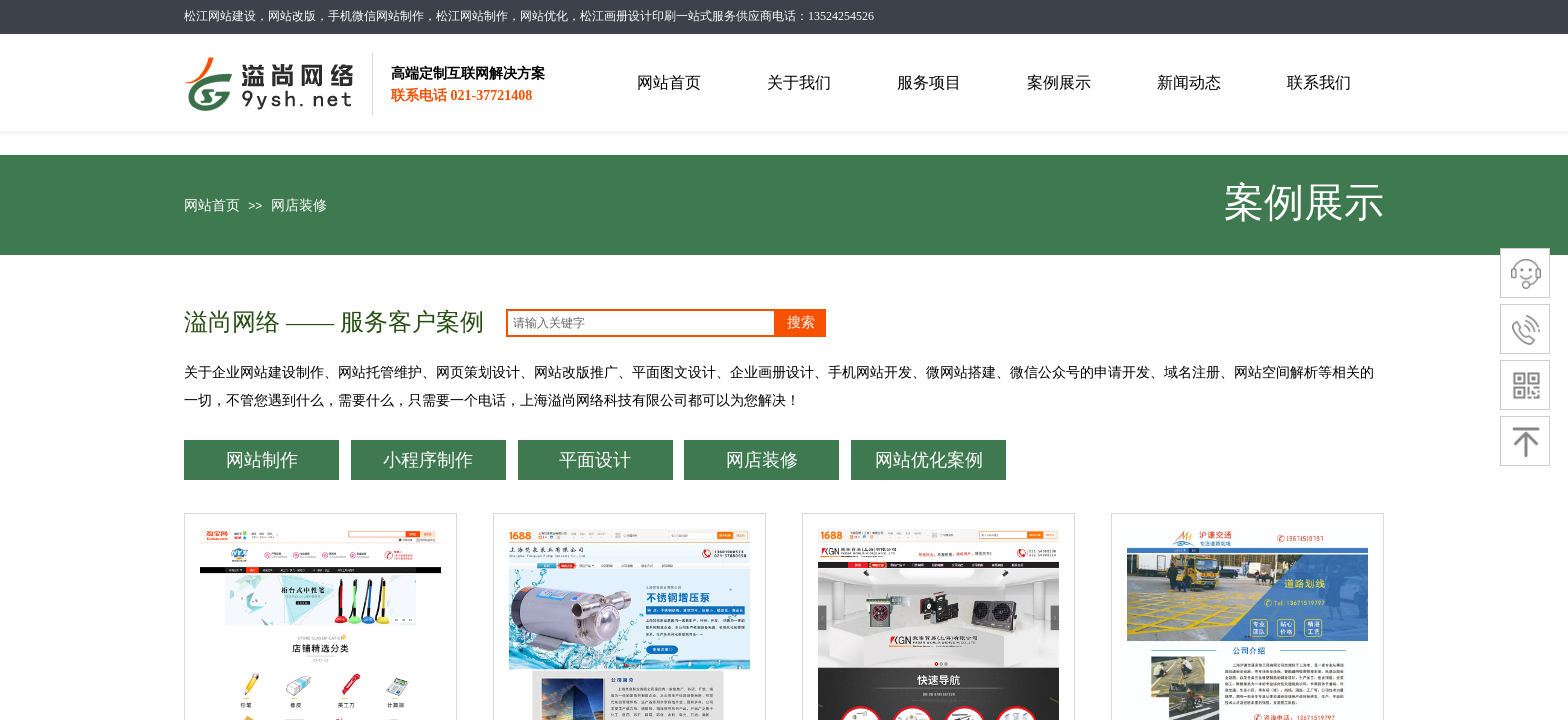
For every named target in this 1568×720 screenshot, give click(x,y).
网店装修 (299, 205)
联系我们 (1319, 82)
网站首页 (212, 205)
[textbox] (641, 323)
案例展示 (1059, 82)
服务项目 (929, 82)
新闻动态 (1189, 82)
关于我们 (799, 82)
